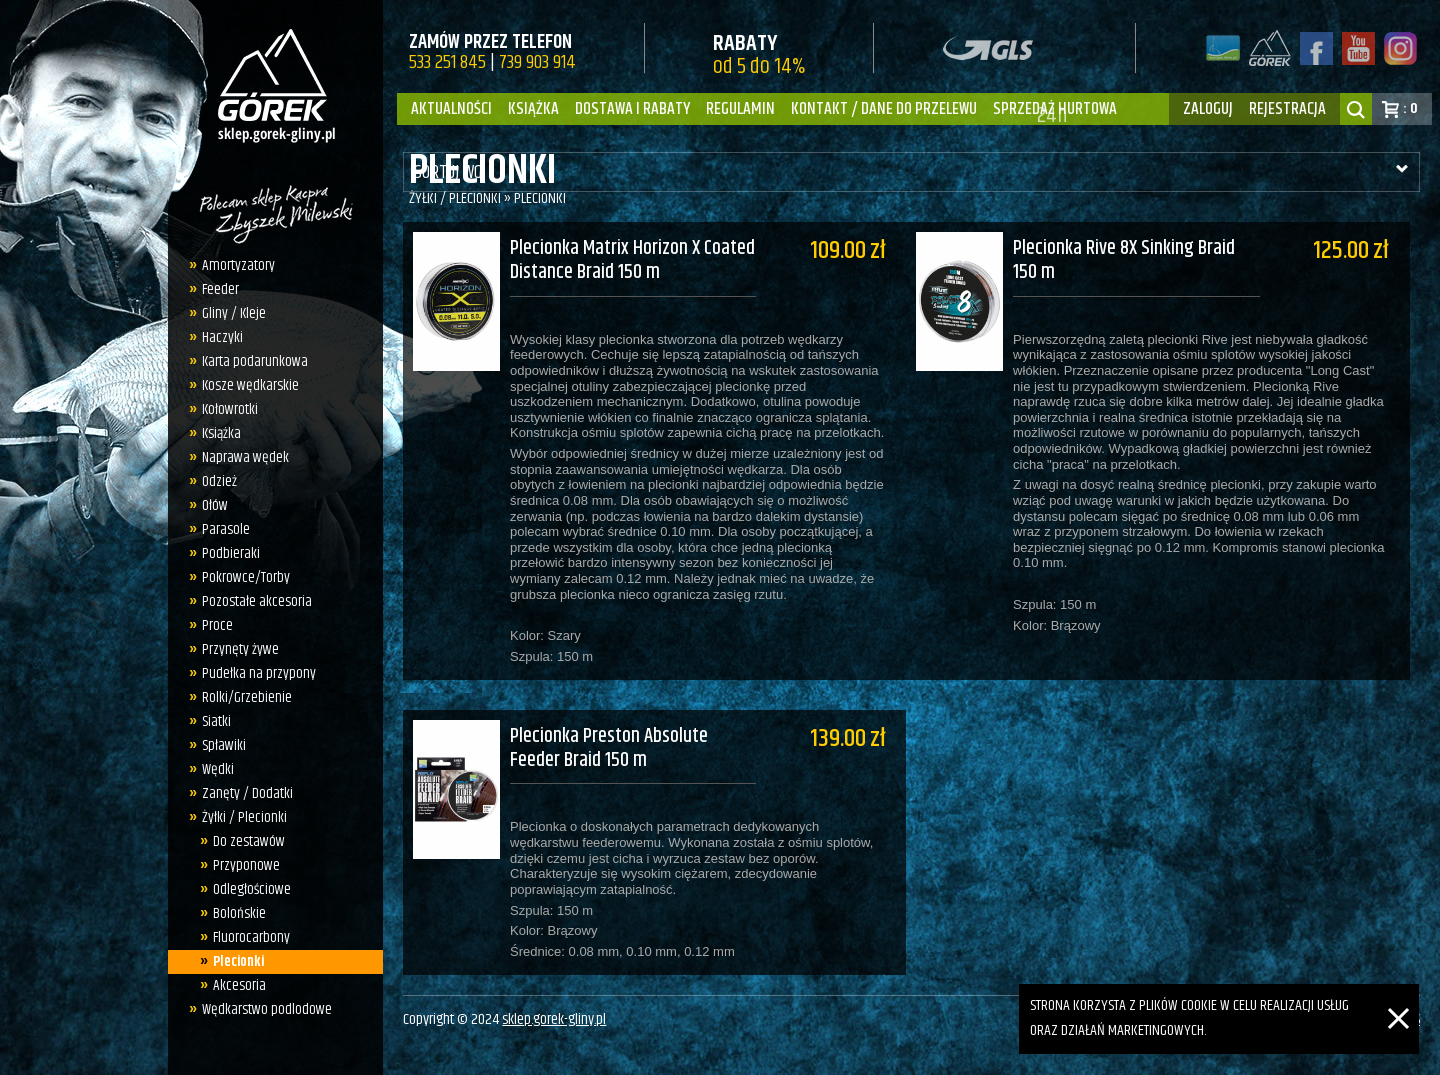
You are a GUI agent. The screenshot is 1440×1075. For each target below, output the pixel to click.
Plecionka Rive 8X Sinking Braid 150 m (1135, 261)
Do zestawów (249, 841)
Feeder (220, 289)
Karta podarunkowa (255, 361)
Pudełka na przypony (259, 673)
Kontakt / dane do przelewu (884, 109)
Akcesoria (239, 985)
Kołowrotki (230, 409)
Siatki (216, 721)
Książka (533, 109)
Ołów (215, 505)
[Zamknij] (1398, 995)
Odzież (219, 481)
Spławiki (224, 745)
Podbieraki (231, 553)
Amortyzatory (238, 265)
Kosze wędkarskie (250, 385)
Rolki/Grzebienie (247, 697)
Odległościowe (252, 889)
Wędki (218, 769)
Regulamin (740, 109)
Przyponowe (246, 865)
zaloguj (1208, 109)
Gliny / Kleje (234, 313)
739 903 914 (537, 62)
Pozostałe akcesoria (257, 601)
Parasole (226, 529)
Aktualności (451, 109)
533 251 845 (447, 62)
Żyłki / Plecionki (244, 817)
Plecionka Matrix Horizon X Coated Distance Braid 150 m (632, 261)
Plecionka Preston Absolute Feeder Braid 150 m (609, 735)
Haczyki (222, 337)
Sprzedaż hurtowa (1055, 109)
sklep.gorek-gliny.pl (554, 1012)
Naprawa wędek (245, 457)
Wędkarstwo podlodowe (267, 1009)
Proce (217, 625)
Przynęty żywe (240, 649)
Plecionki (238, 961)
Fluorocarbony (251, 937)
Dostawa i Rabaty (632, 109)
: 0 (1410, 108)
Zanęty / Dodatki (247, 793)
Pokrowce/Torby (246, 577)
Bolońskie (239, 913)
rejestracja (1287, 109)
